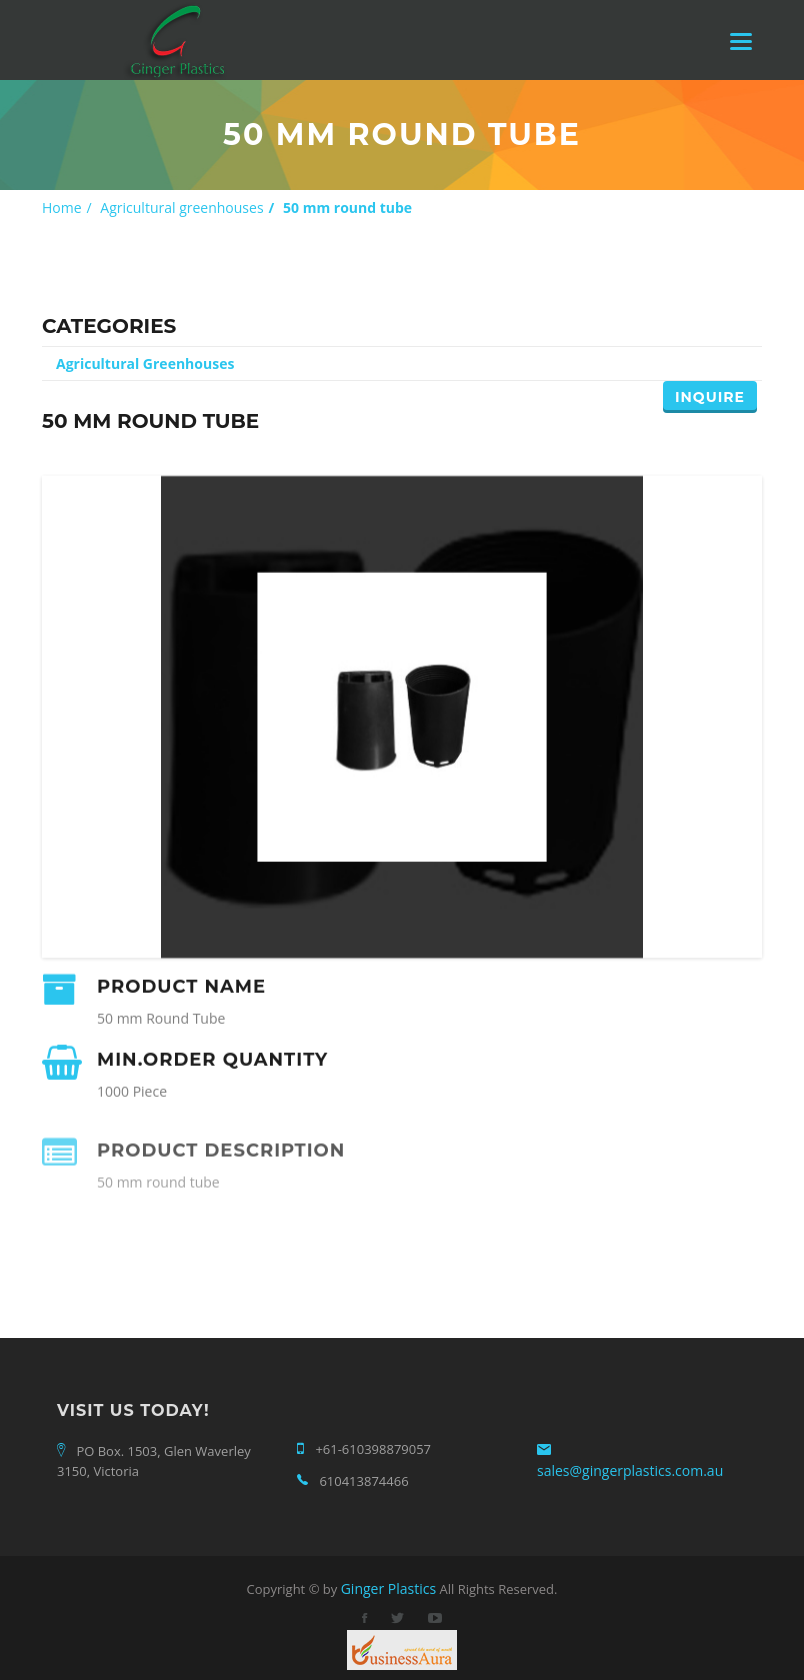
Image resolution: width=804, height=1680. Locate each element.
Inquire (710, 397)
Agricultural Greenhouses (145, 363)
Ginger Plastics (388, 1588)
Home (62, 207)
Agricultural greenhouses (181, 207)
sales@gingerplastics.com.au (630, 1470)
